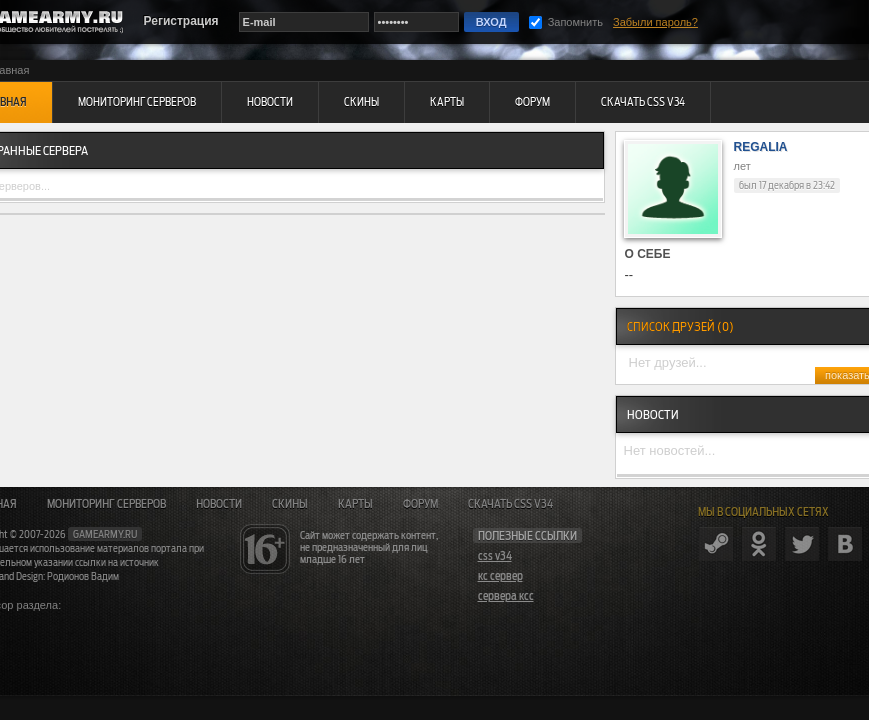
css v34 (495, 556)
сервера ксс (506, 596)
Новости (219, 504)
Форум (420, 504)
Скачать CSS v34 (510, 504)
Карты (355, 504)
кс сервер (500, 576)
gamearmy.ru (105, 534)
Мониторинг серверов (106, 504)
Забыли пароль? (655, 22)
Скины (290, 504)
